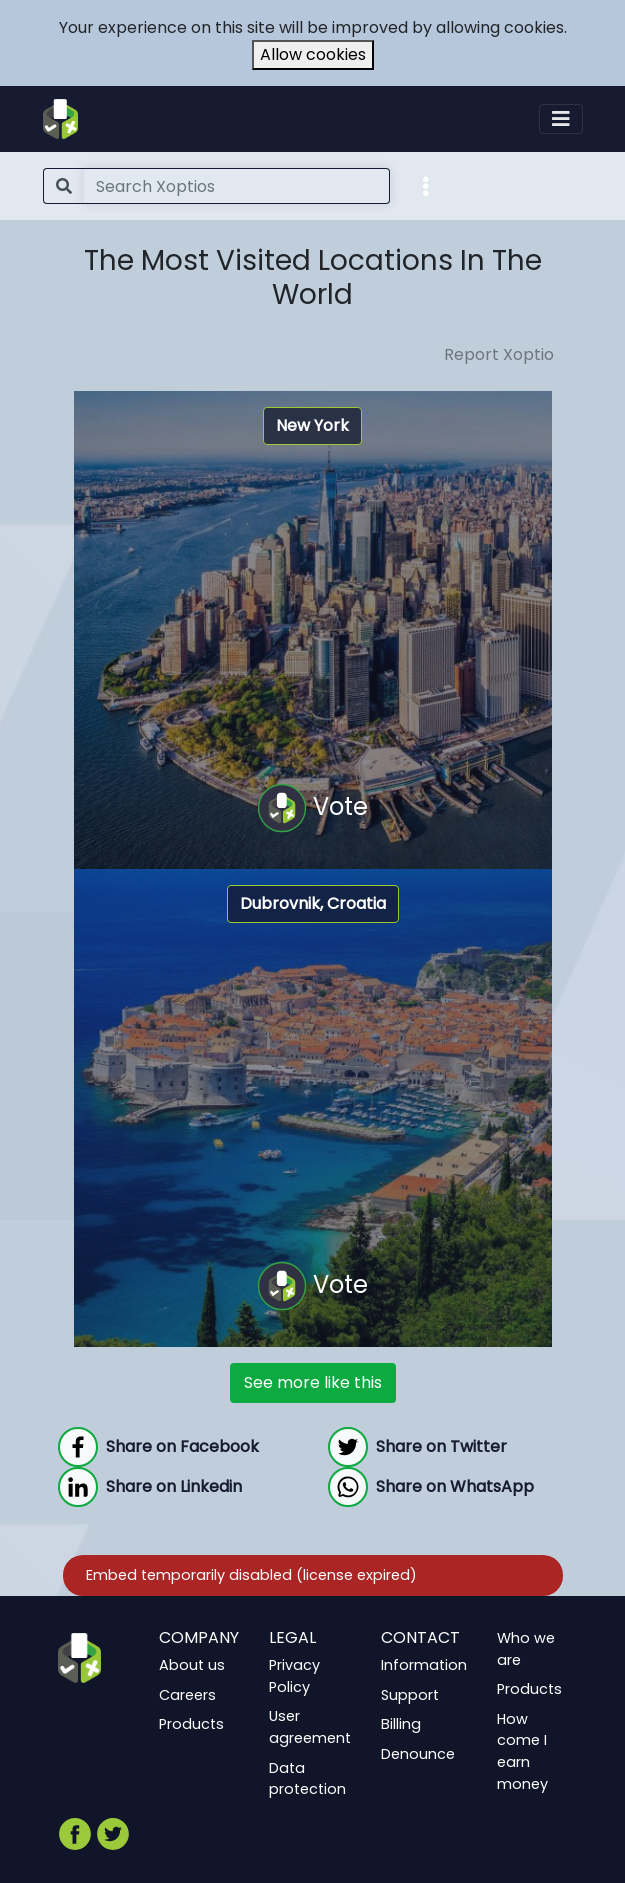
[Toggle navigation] (561, 119)
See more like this (313, 1382)
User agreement (310, 1728)
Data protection (307, 1779)
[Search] (237, 186)
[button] (426, 185)
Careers (187, 1695)
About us (192, 1665)
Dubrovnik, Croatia (313, 903)
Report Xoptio (499, 354)
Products (191, 1725)
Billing (401, 1725)
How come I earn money (522, 1751)
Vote (312, 808)
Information (424, 1665)
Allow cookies (313, 54)
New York (312, 425)
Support (410, 1695)
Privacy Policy (294, 1676)
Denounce (418, 1754)
